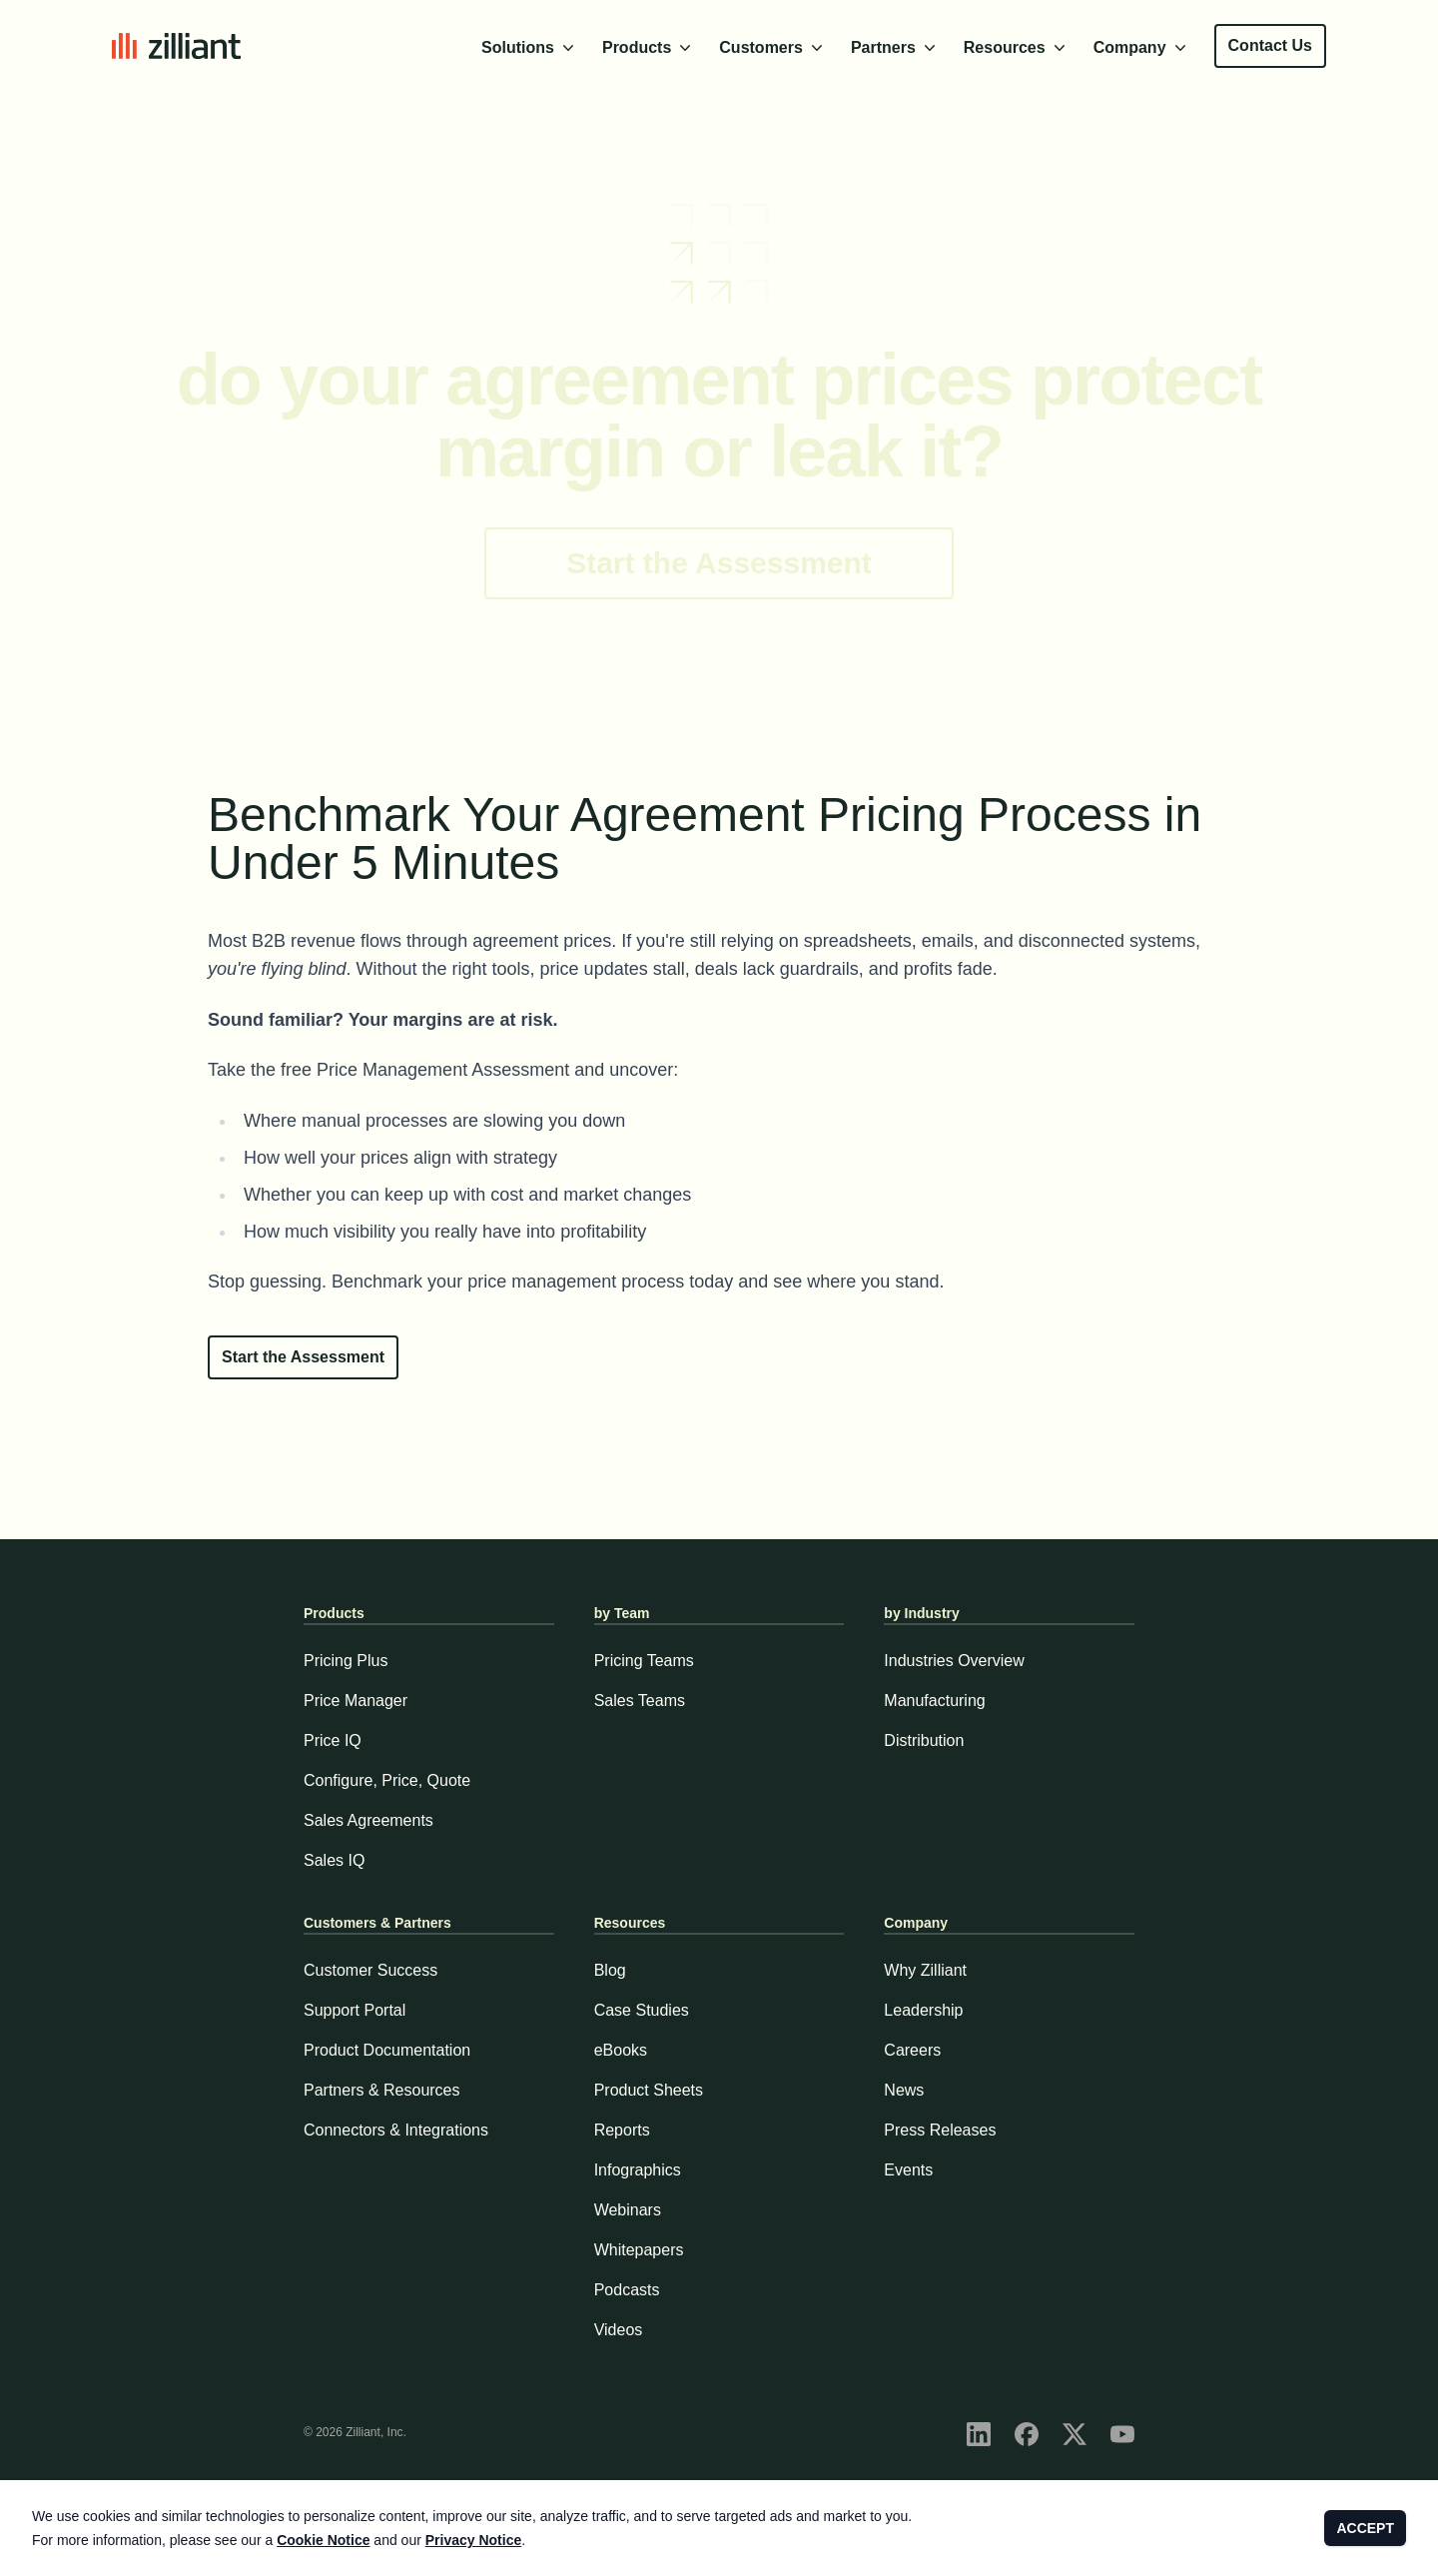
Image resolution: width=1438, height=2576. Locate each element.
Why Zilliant (925, 1970)
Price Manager (355, 1700)
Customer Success (370, 1970)
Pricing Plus (345, 1660)
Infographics (637, 2169)
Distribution (924, 1740)
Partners (895, 48)
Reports (622, 2130)
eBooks (620, 2050)
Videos (618, 2329)
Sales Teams (639, 1700)
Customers (773, 48)
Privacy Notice (473, 2540)
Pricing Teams (644, 1660)
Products (648, 48)
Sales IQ (334, 1860)
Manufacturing (934, 1700)
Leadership (923, 2010)
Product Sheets (648, 2090)
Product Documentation (387, 2050)
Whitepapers (639, 2249)
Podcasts (627, 2289)
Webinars (627, 2209)
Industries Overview (954, 1660)
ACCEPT (1365, 2528)
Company (1141, 48)
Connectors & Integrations (396, 2130)
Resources (1017, 48)
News (904, 2090)
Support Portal (354, 2010)
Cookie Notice (323, 2540)
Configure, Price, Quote (387, 1780)
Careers (912, 2050)
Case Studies (641, 2010)
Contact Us (1270, 45)
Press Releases (940, 2130)
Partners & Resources (382, 2090)
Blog (610, 1970)
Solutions (529, 48)
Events (908, 2169)
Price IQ (332, 1740)
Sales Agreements (368, 1820)
